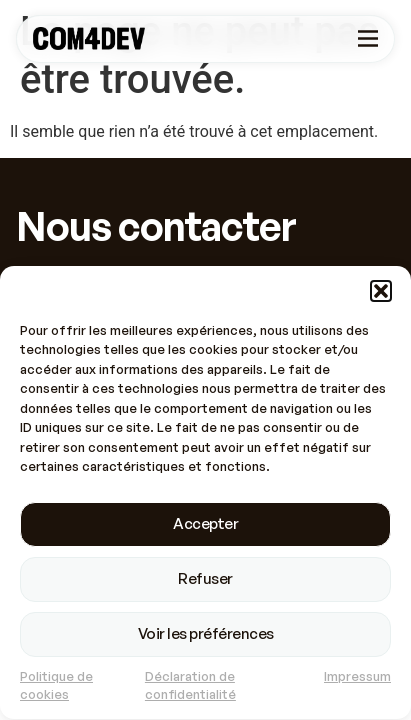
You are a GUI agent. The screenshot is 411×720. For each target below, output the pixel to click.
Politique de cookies (56, 687)
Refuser (205, 580)
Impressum (357, 678)
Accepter (205, 525)
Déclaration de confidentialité (190, 687)
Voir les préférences (206, 635)
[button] (381, 293)
